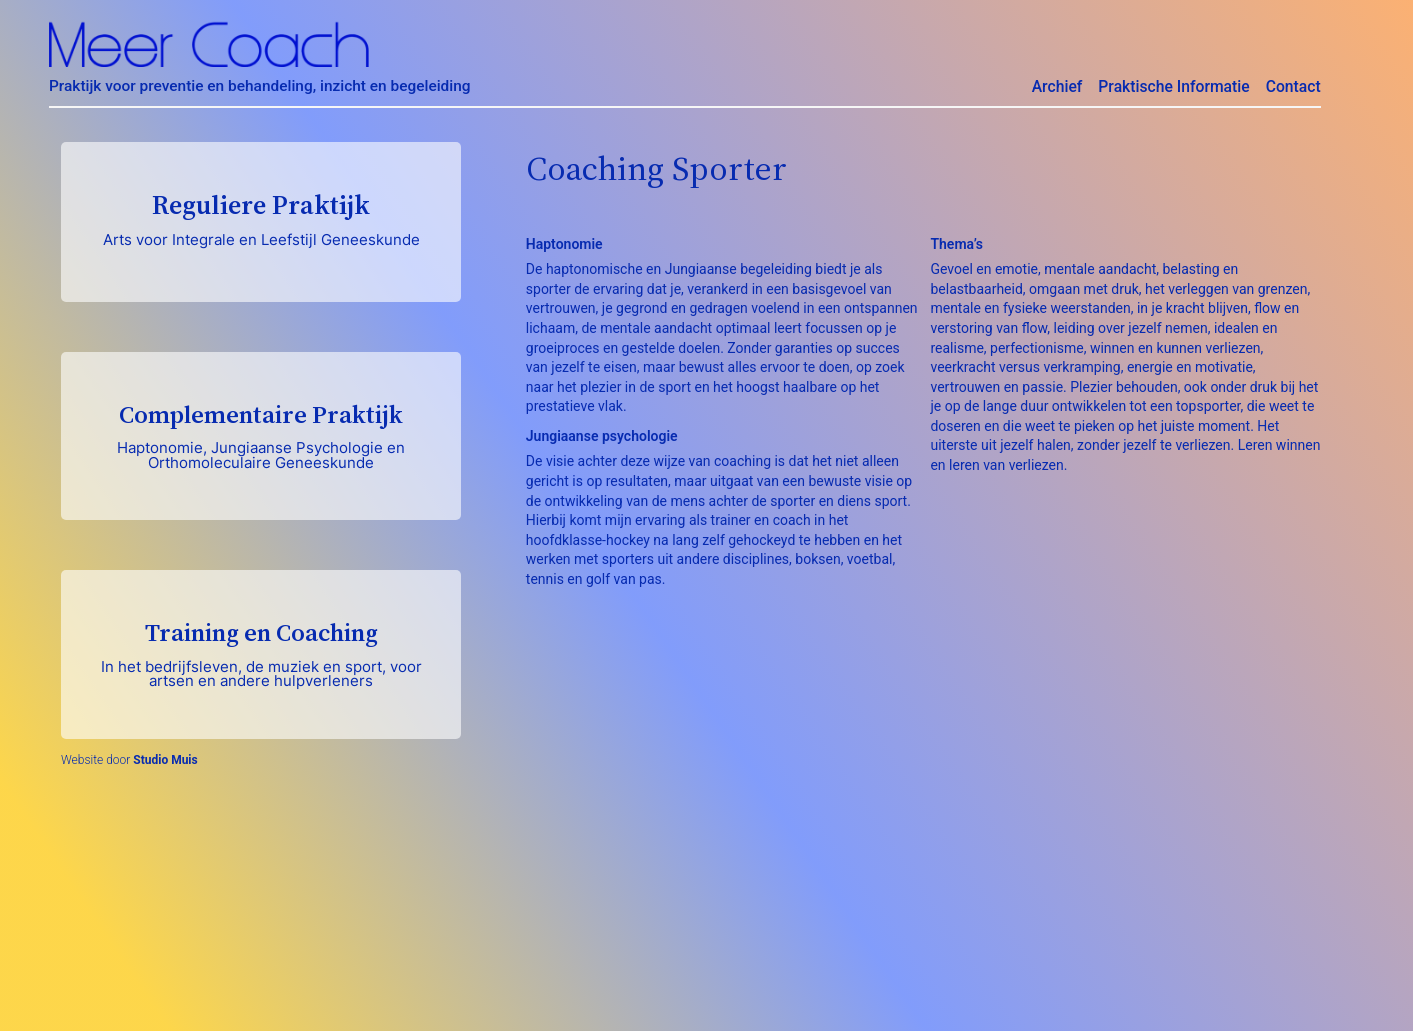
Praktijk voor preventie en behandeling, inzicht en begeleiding (260, 86)
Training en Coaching (261, 652)
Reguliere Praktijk (261, 218)
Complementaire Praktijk (261, 434)
